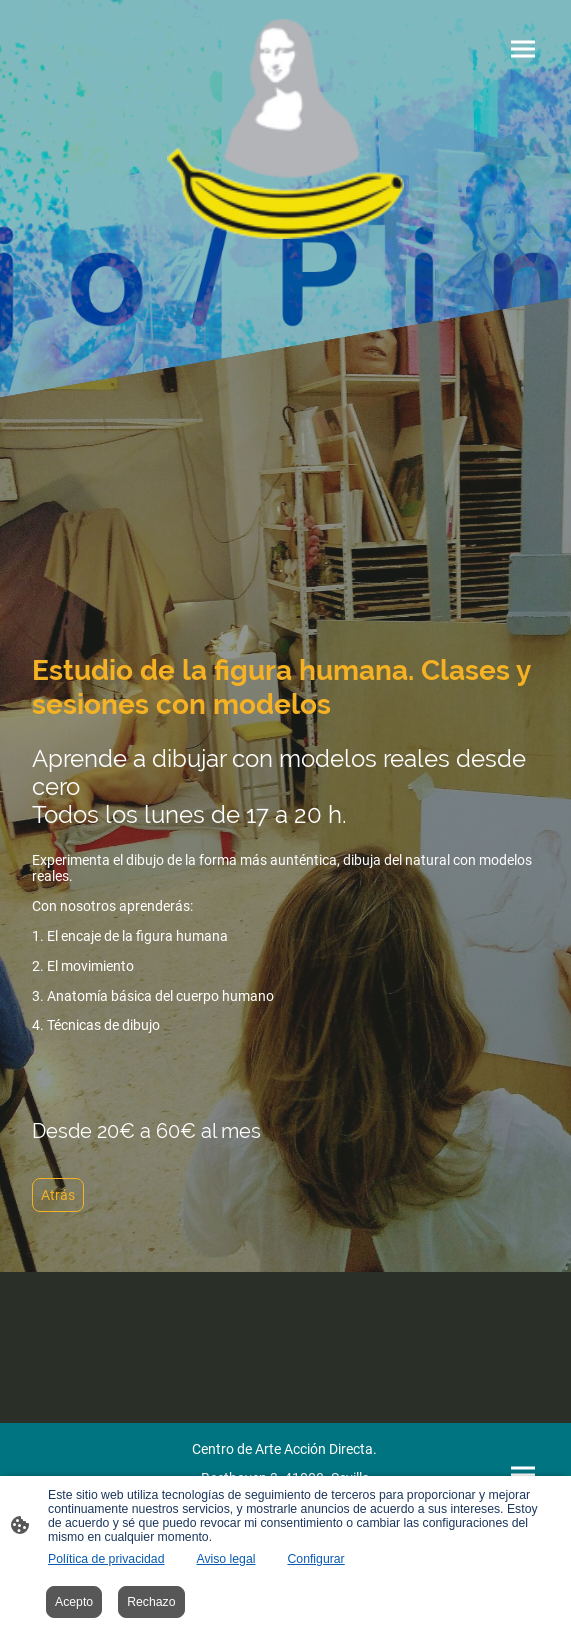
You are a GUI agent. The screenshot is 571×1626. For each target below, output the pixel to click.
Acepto (74, 1602)
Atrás (58, 1195)
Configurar (315, 1559)
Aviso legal (225, 1559)
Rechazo (151, 1602)
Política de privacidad (106, 1559)
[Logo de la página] (286, 129)
